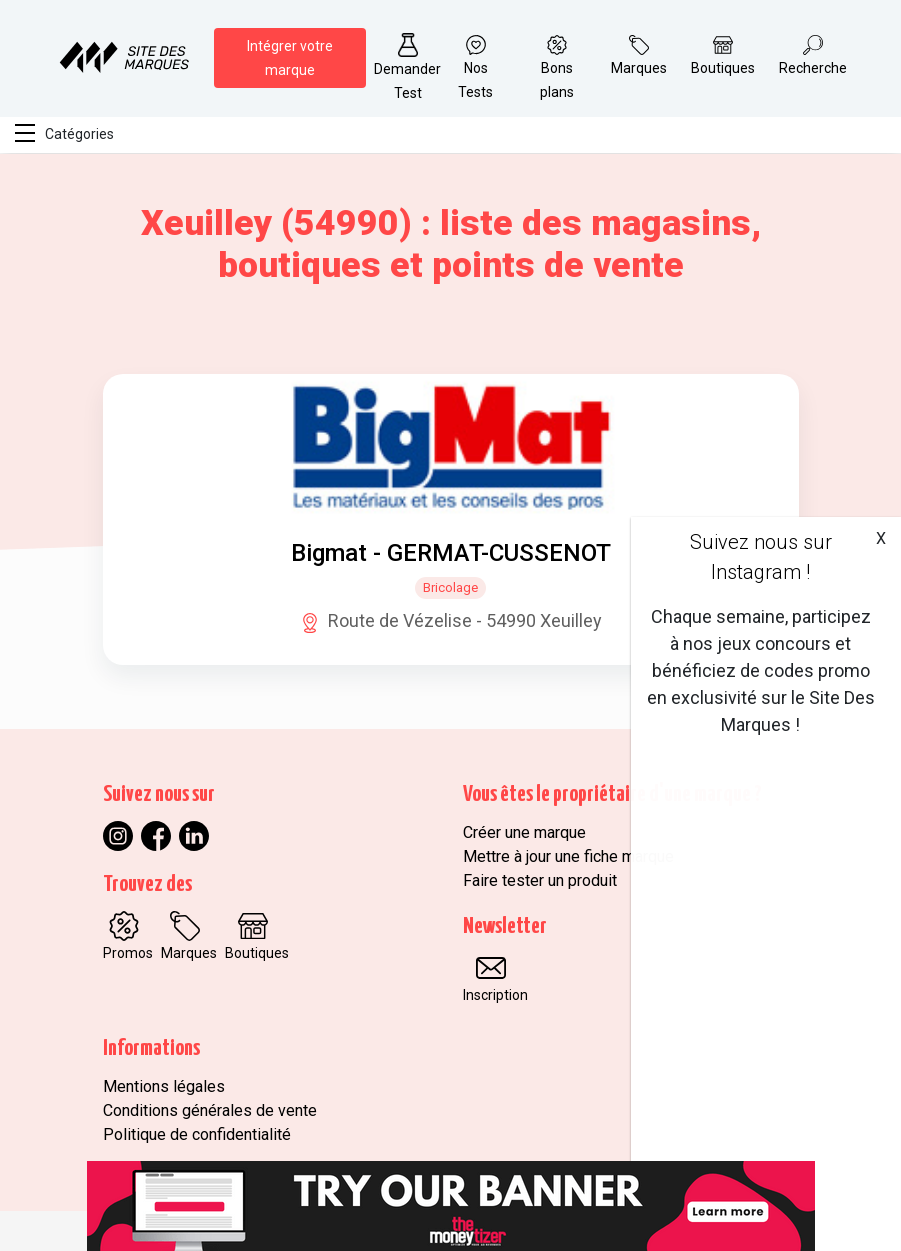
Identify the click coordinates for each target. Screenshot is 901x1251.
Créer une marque (524, 832)
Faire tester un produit (540, 880)
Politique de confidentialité (197, 1134)
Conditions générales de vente (210, 1110)
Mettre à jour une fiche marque (568, 856)
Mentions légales (164, 1086)
